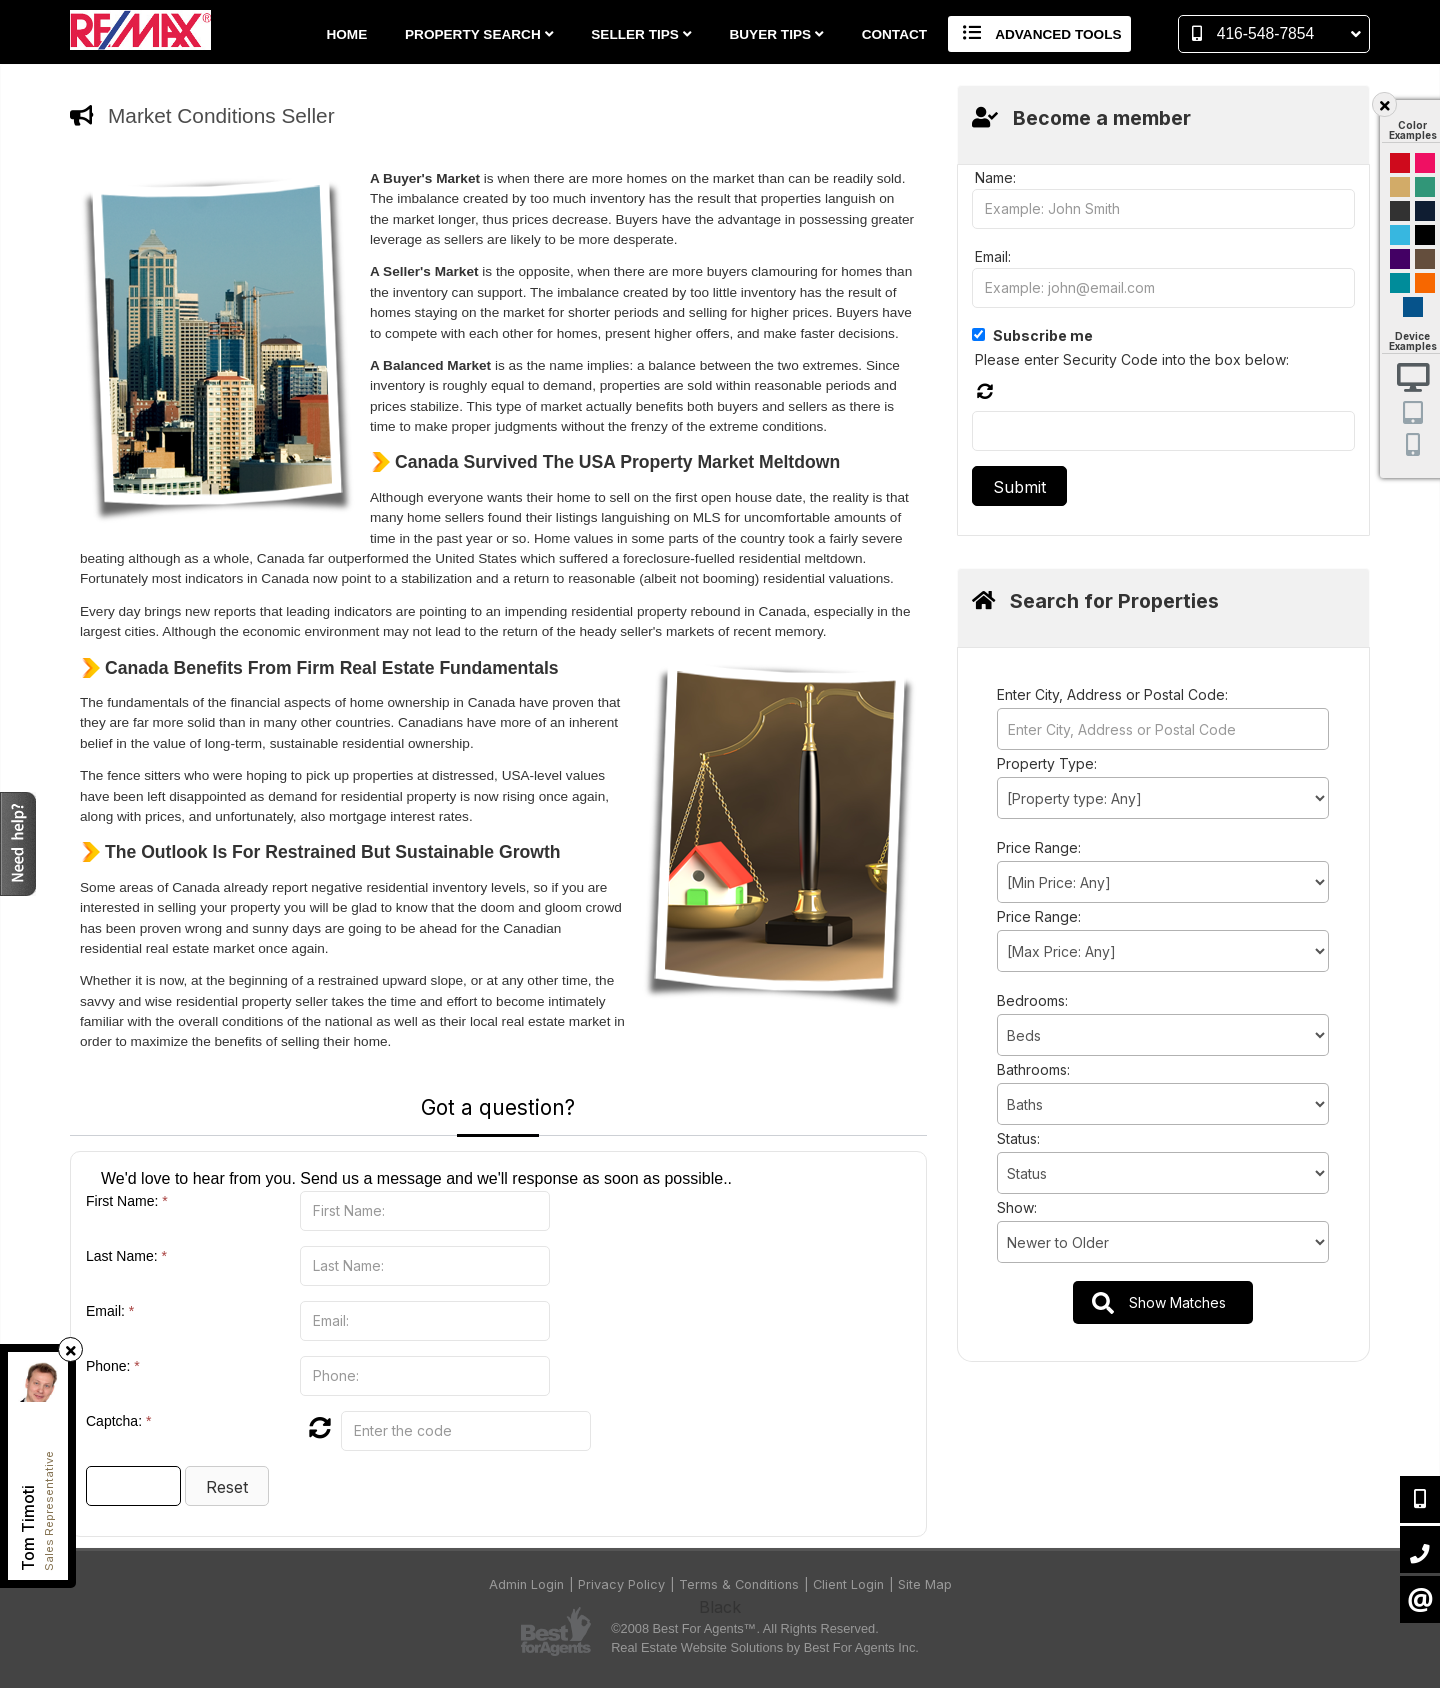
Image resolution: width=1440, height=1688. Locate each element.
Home (346, 34)
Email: (110, 1311)
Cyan (1400, 235)
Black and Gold (1400, 211)
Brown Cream (1425, 259)
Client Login (848, 1584)
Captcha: (118, 1421)
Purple (1400, 259)
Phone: (113, 1366)
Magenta (1425, 163)
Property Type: (1047, 763)
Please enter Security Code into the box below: (1132, 359)
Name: (995, 177)
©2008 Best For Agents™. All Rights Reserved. (745, 1628)
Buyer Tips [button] (776, 34)
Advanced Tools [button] (1039, 34)
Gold (1400, 187)
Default (1413, 307)
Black (1425, 235)
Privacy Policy (621, 1584)
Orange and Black (1425, 283)
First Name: (127, 1201)
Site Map (925, 1584)
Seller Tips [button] (641, 34)
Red (1400, 163)
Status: (1018, 1138)
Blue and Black (1400, 283)
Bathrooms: (1033, 1069)
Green (1425, 187)
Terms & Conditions (739, 1584)
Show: (1017, 1207)
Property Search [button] (479, 34)
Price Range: (1039, 847)
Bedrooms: (1032, 1000)
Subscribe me (1043, 335)
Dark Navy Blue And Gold (1425, 211)
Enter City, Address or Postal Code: (1112, 694)
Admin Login (526, 1584)
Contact (894, 34)
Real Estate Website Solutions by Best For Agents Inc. (765, 1647)
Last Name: (126, 1256)
